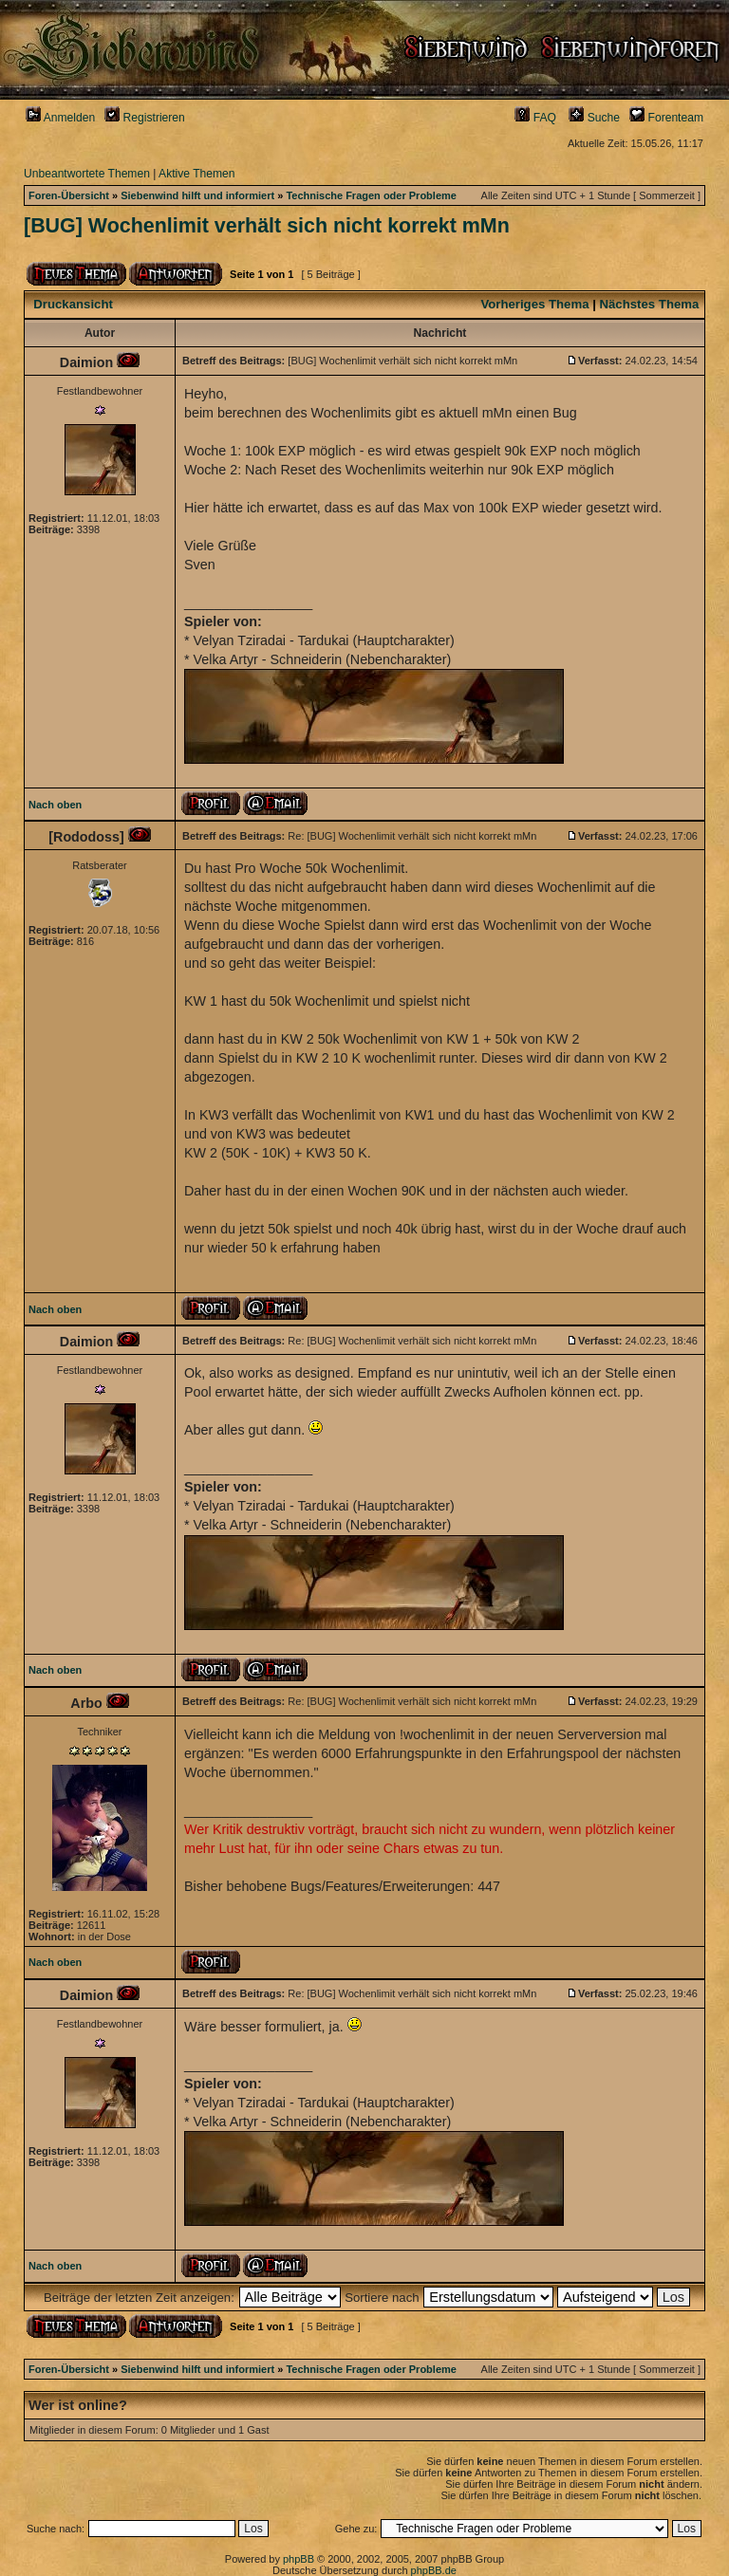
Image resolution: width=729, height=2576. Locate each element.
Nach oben (55, 804)
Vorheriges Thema (534, 304)
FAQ (535, 117)
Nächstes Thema (650, 304)
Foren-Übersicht (68, 195)
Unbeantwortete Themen (87, 173)
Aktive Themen (196, 173)
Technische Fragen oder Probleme (371, 195)
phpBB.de (434, 2570)
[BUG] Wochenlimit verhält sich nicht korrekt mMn (267, 225)
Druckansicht (73, 304)
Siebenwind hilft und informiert (197, 195)
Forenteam (666, 117)
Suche (594, 117)
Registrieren (144, 117)
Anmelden (60, 117)
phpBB (298, 2559)
